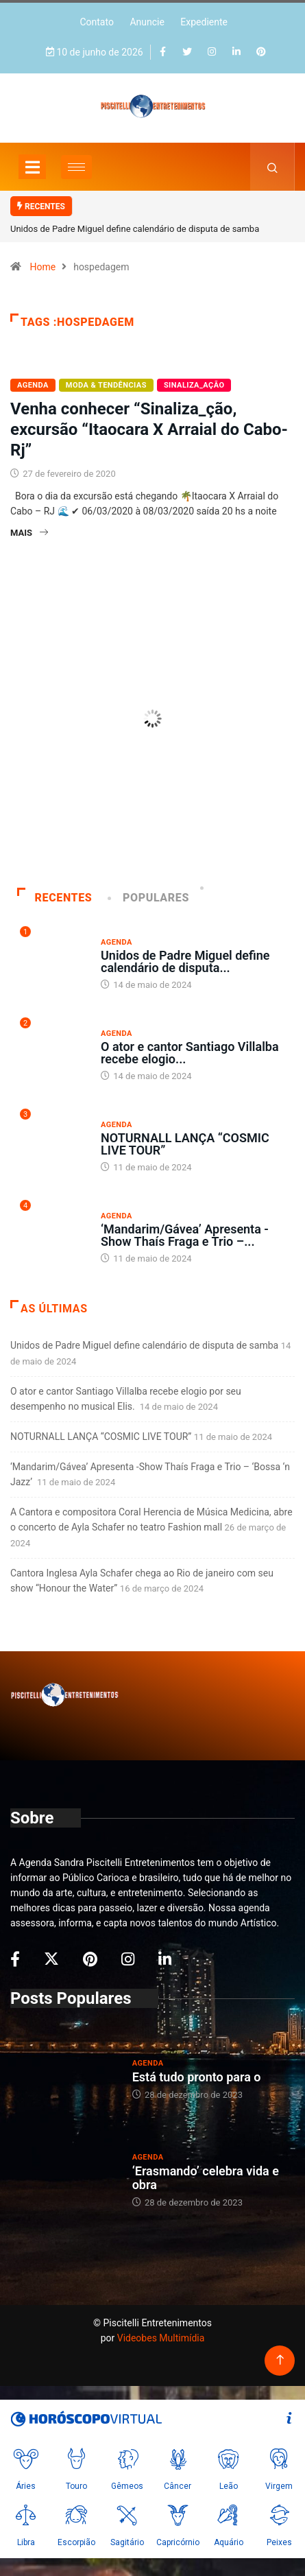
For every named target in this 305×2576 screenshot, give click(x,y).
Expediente (204, 21)
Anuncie (147, 21)
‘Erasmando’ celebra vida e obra (205, 2178)
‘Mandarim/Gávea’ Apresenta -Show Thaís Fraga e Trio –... (185, 1235)
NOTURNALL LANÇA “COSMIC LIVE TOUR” (185, 1144)
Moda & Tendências (106, 385)
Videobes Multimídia (161, 2337)
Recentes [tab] (54, 897)
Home (42, 266)
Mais (29, 533)
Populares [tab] (149, 897)
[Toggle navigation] (32, 167)
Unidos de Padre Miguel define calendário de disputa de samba (134, 229)
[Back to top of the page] (280, 2360)
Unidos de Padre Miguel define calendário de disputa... (185, 961)
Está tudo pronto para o (196, 2077)
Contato (96, 21)
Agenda (33, 385)
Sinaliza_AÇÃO (194, 385)
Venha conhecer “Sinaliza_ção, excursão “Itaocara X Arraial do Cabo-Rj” (149, 429)
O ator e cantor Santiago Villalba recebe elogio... (190, 1052)
